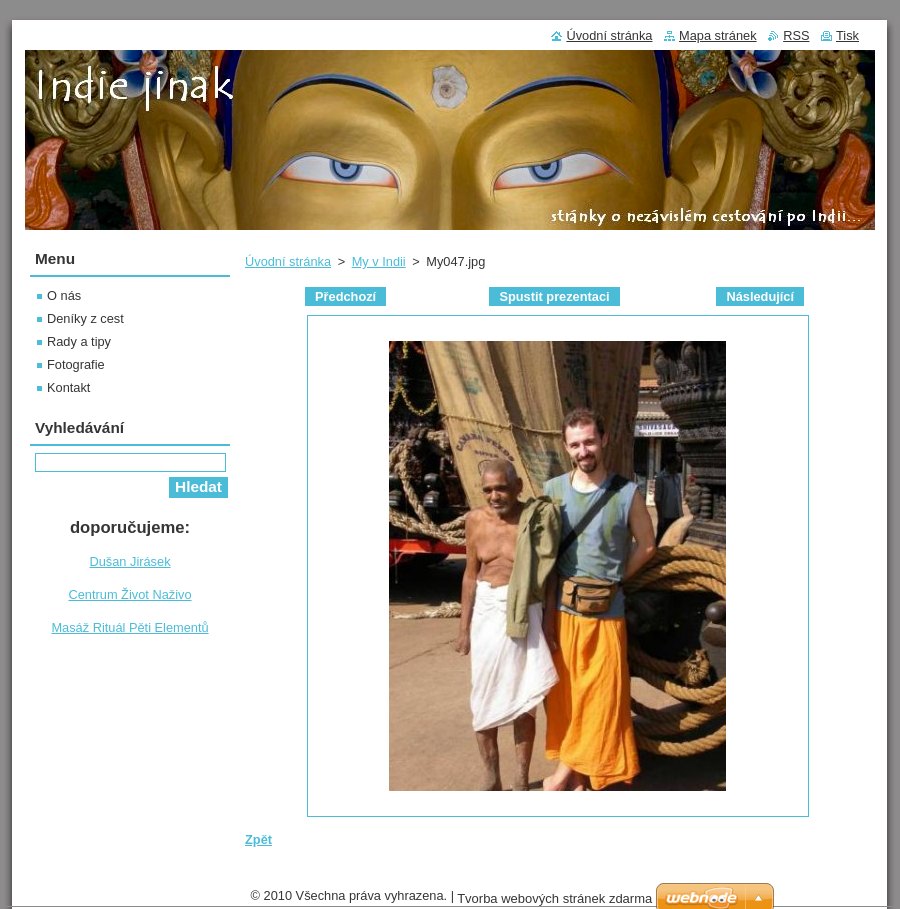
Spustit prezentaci (554, 296)
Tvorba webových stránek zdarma (554, 898)
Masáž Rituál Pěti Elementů (129, 627)
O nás (64, 295)
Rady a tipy (79, 341)
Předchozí (345, 296)
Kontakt (68, 387)
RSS (796, 35)
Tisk (847, 35)
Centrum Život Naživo (129, 594)
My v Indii (379, 261)
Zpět (258, 839)
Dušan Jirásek (129, 561)
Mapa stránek (718, 35)
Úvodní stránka (288, 261)
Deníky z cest (85, 318)
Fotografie (76, 364)
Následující (760, 296)
